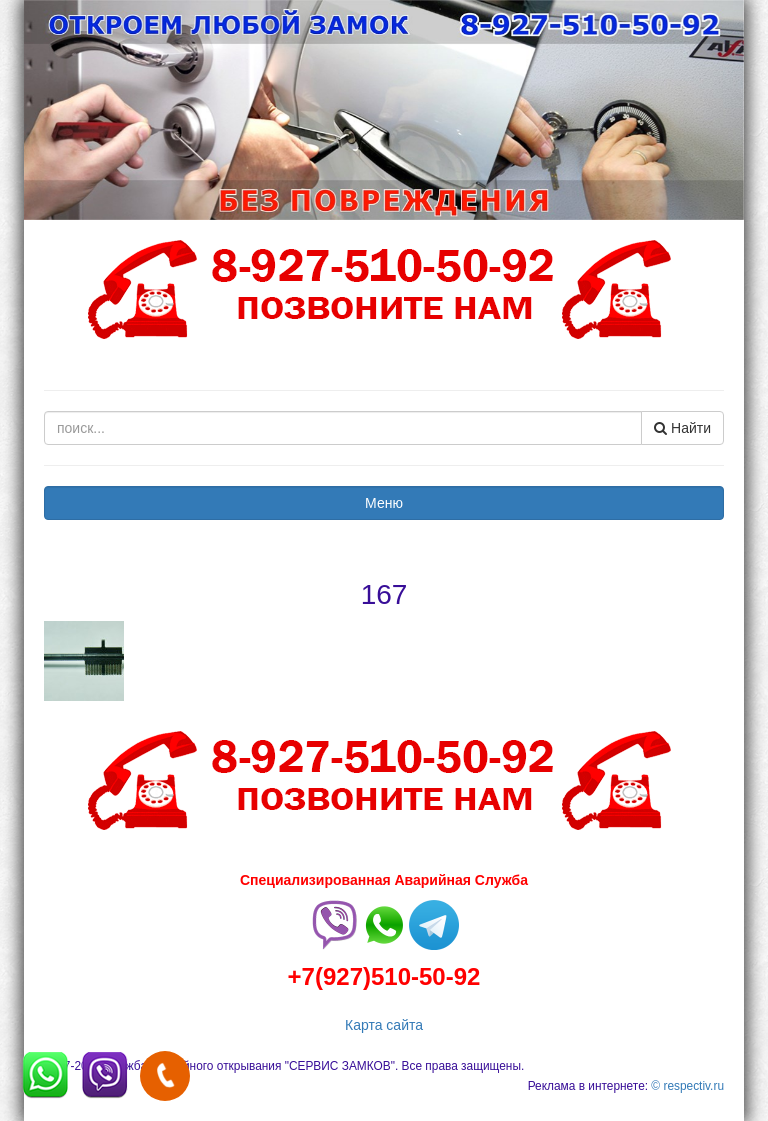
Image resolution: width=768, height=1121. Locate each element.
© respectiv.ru (687, 1086)
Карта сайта (384, 1025)
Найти (682, 428)
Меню (384, 503)
